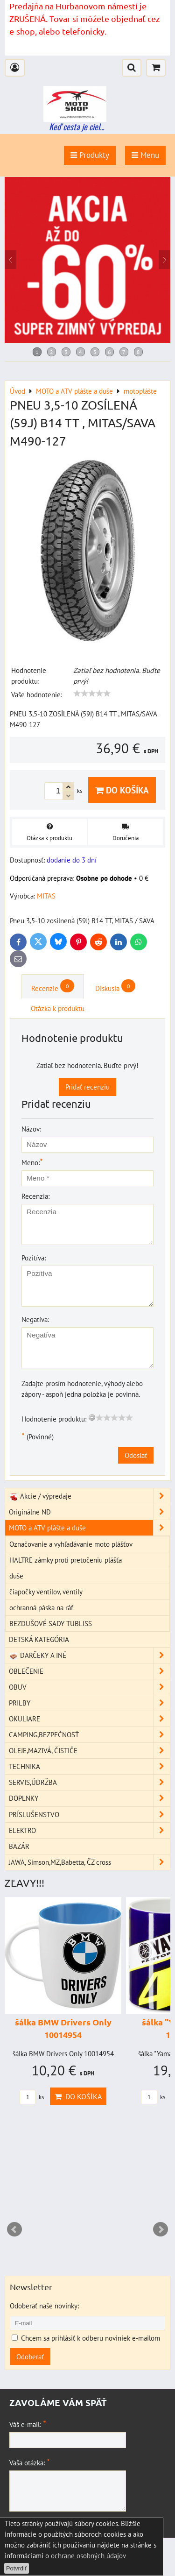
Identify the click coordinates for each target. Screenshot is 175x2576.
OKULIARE (89, 1719)
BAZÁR (19, 1846)
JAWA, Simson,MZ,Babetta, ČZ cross (89, 1862)
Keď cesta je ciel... (76, 126)
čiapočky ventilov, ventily (46, 1591)
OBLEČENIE (89, 1671)
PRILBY (89, 1703)
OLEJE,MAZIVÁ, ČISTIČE (89, 1750)
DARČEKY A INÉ (89, 1655)
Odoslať (136, 1455)
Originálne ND (89, 1512)
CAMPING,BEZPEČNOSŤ (89, 1734)
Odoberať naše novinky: (44, 2305)
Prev (14, 2229)
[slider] (92, 693)
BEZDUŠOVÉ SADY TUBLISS (50, 1623)
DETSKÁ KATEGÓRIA (39, 1639)
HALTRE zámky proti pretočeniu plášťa (65, 1559)
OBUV (89, 1687)
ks (32, 2097)
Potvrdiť (16, 2568)
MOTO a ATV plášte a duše (89, 1528)
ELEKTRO (89, 1830)
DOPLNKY (89, 1798)
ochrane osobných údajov (88, 2555)
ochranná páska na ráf (41, 1607)
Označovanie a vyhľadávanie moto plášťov (71, 1544)
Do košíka (122, 790)
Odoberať (30, 2356)
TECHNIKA (89, 1766)
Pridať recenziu (87, 1086)
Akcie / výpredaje (89, 1496)
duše (16, 1575)
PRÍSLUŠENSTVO (89, 1814)
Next (160, 2229)
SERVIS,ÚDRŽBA (89, 1782)
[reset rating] (92, 1417)
